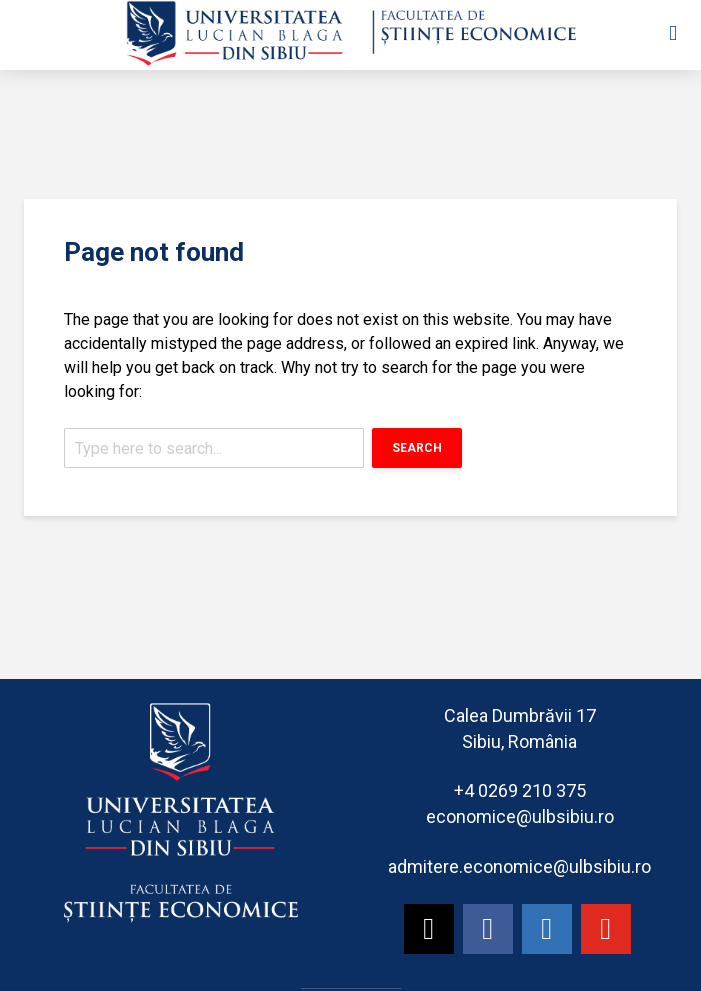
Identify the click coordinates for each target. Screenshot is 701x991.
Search (417, 448)
